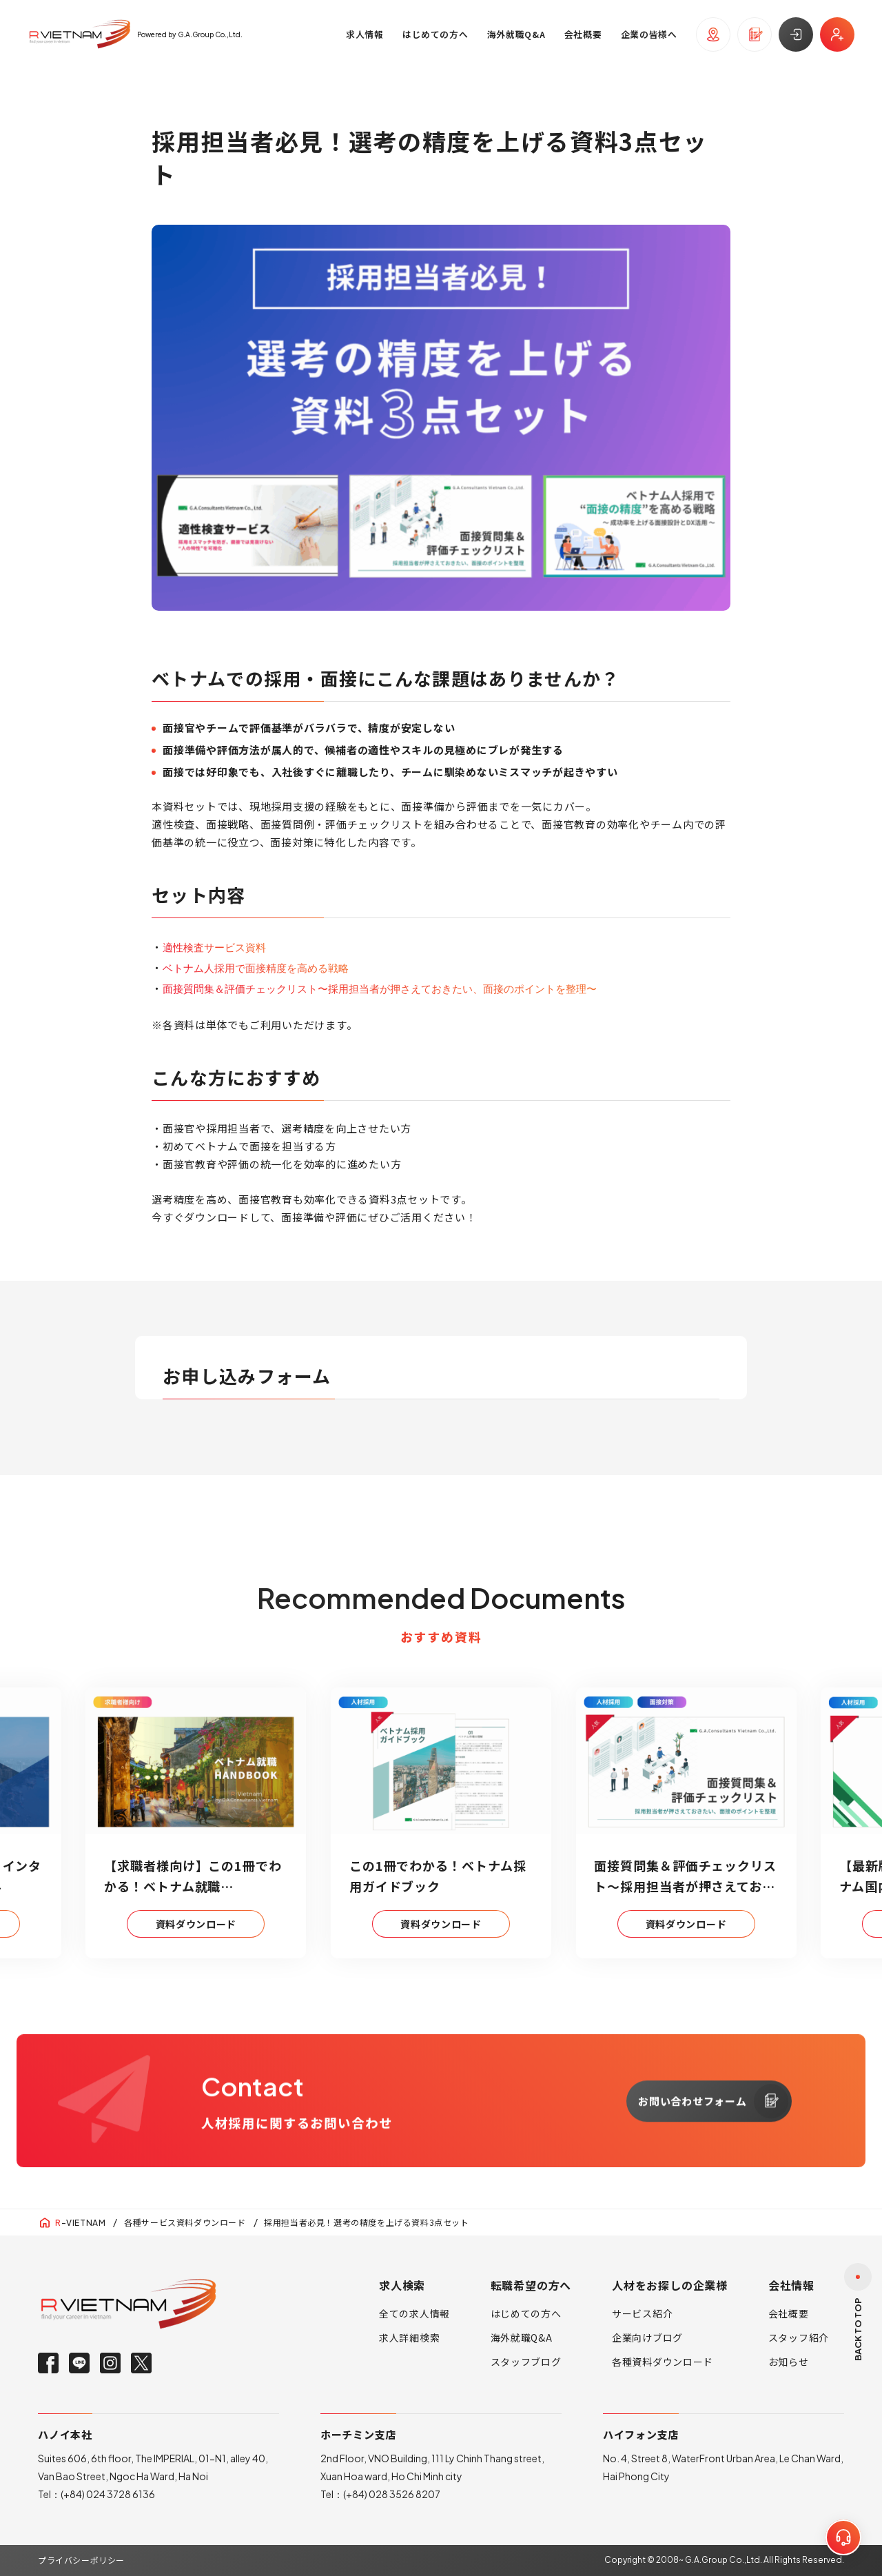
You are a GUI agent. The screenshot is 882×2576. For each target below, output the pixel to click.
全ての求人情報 (414, 2313)
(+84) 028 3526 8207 (391, 2494)
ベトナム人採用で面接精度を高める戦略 (256, 967)
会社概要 (788, 2313)
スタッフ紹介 (798, 2337)
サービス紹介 (642, 2313)
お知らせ (788, 2362)
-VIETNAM (80, 2223)
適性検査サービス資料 (214, 946)
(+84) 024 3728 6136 (108, 2494)
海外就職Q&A (522, 2337)
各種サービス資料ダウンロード (184, 2222)
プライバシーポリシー (81, 2560)
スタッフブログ (526, 2362)
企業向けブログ (647, 2337)
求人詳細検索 (409, 2337)
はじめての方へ (526, 2313)
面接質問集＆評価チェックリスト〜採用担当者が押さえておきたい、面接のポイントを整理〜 (380, 988)
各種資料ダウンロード (662, 2362)
